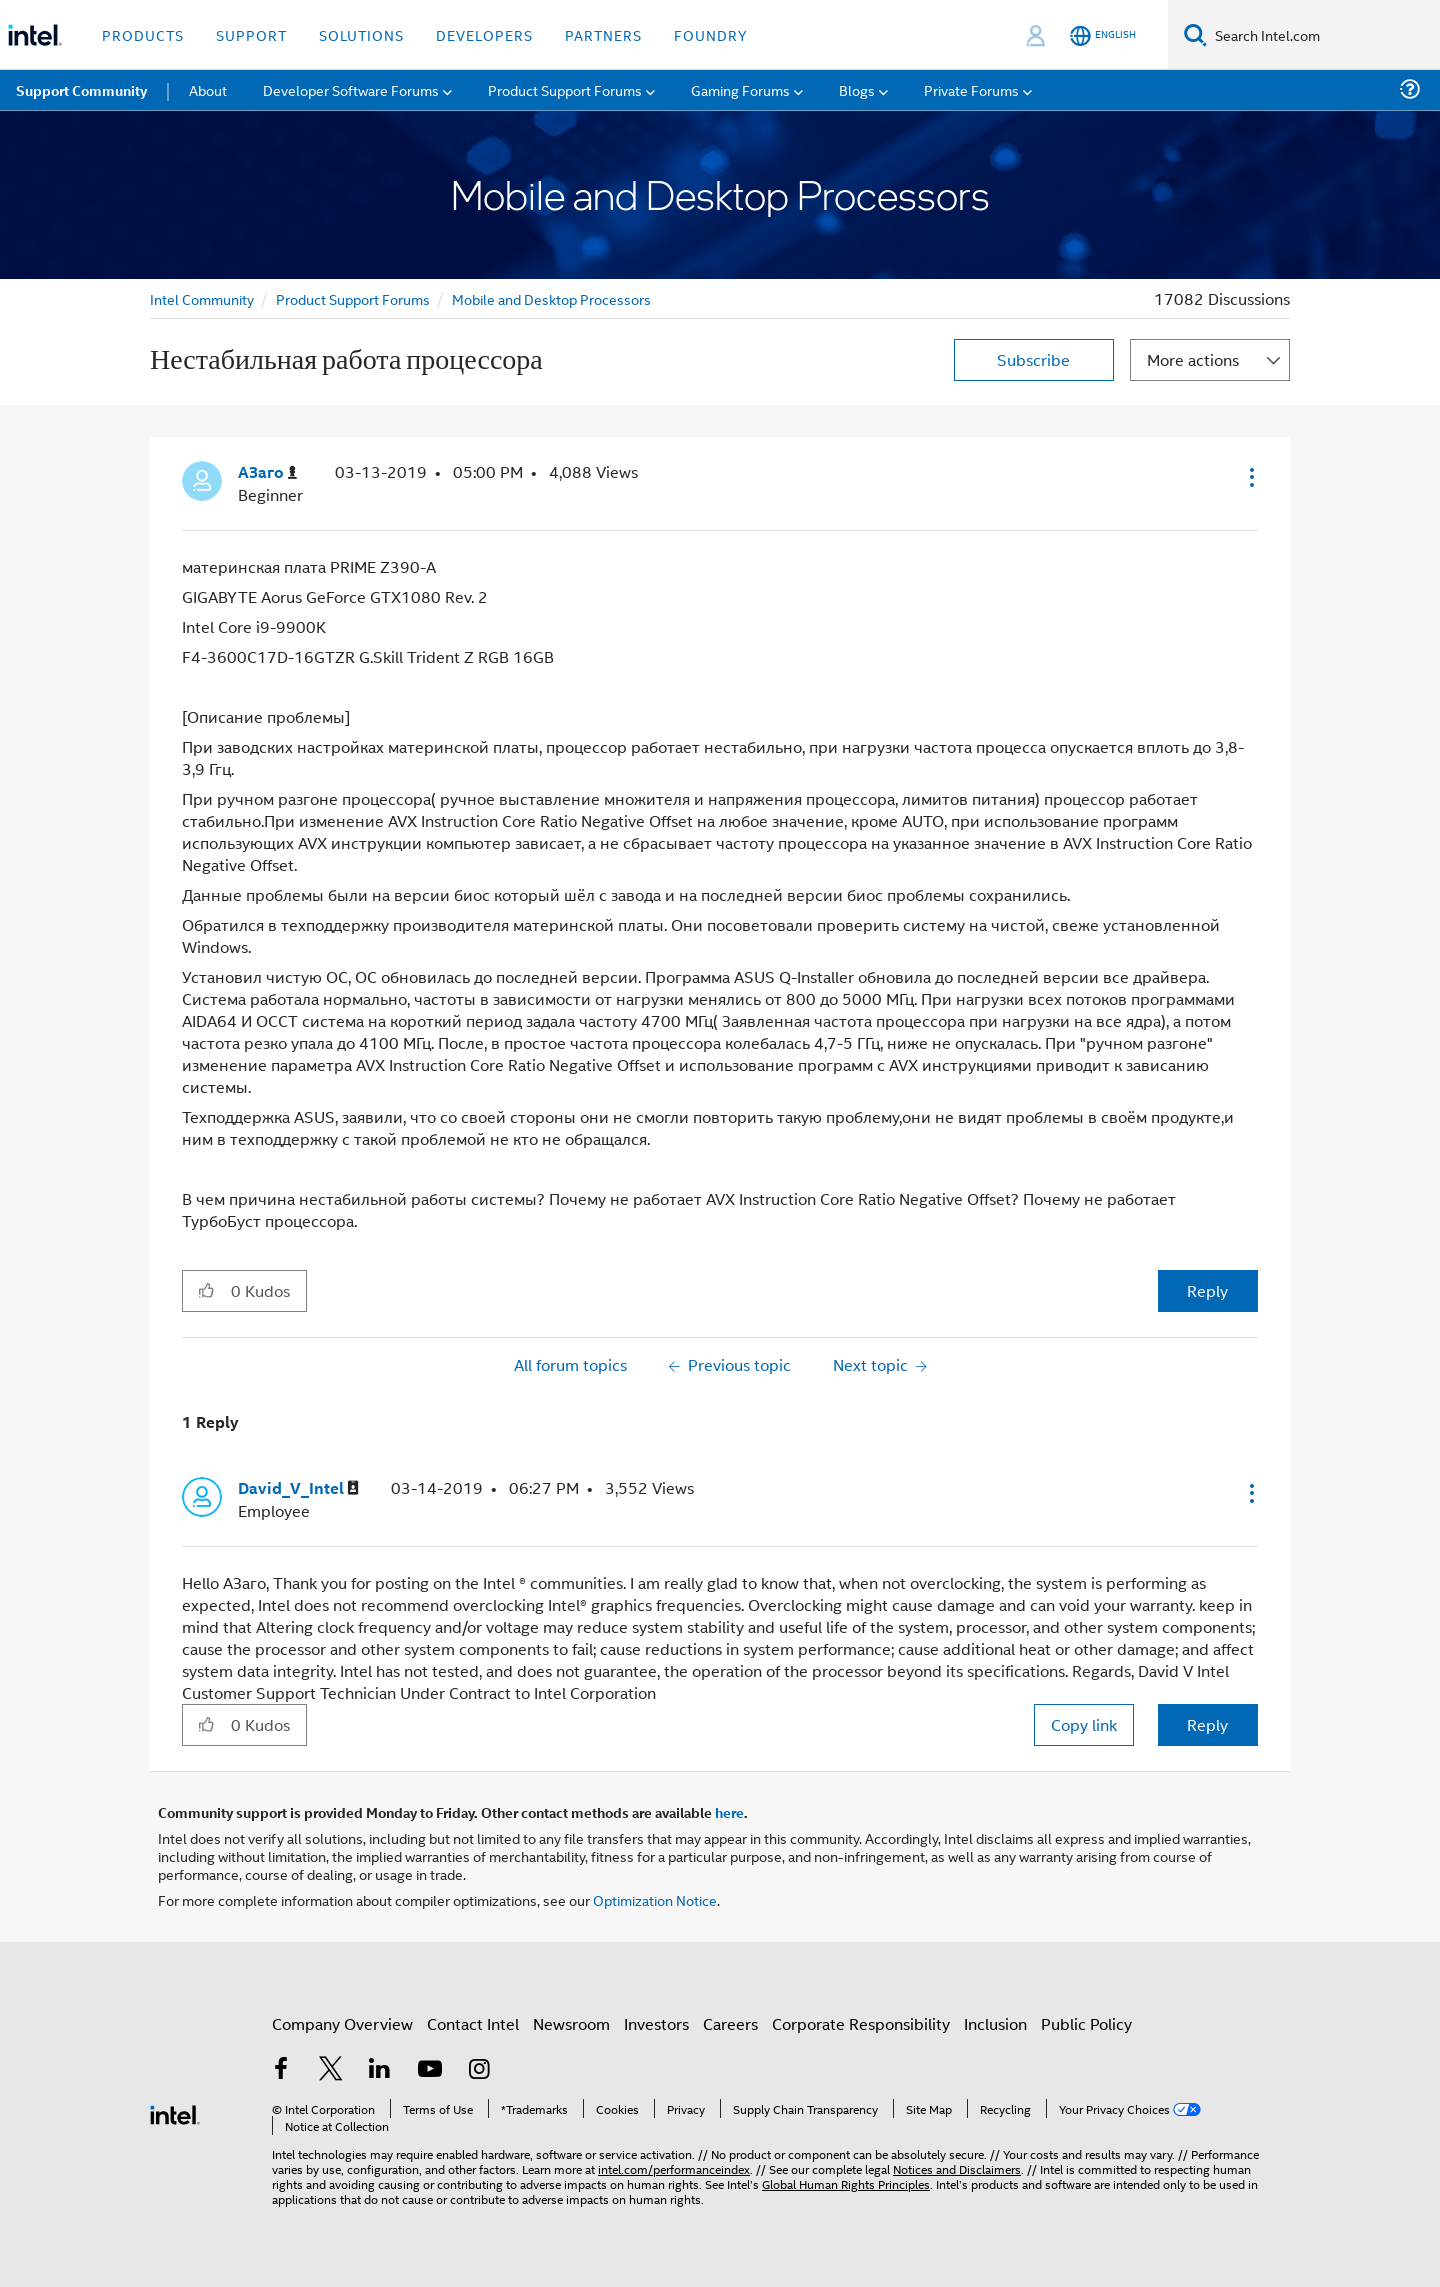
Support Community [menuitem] (81, 90)
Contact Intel (473, 2023)
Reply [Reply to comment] (1207, 1724)
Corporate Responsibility (861, 2023)
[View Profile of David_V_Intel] (298, 1488)
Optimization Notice (655, 1899)
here (729, 1812)
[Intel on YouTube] (430, 2070)
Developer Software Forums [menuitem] (351, 89)
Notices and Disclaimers (957, 2168)
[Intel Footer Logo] (175, 2112)
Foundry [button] (711, 34)
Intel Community (202, 298)
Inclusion (995, 2023)
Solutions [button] (361, 34)
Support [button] (251, 34)
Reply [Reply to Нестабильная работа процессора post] (1207, 1290)
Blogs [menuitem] (857, 89)
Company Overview (342, 2023)
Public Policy (1086, 2023)
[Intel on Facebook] (281, 2070)
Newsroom (571, 2023)
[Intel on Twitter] (331, 2070)
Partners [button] (603, 34)
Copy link (1084, 1724)
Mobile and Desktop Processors (551, 298)
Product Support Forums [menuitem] (565, 89)
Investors (656, 2023)
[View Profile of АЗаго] (267, 472)
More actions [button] (1193, 359)
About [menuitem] (208, 89)
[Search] (1195, 34)
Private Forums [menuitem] (971, 89)
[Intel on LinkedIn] (380, 2070)
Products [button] (143, 34)
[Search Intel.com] (1323, 35)
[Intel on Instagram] (479, 2070)
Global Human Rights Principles (846, 2183)
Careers (730, 2023)
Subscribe (1033, 359)
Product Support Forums (353, 298)
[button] (1250, 477)
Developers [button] (484, 34)
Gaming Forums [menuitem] (740, 89)
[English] (1103, 35)
